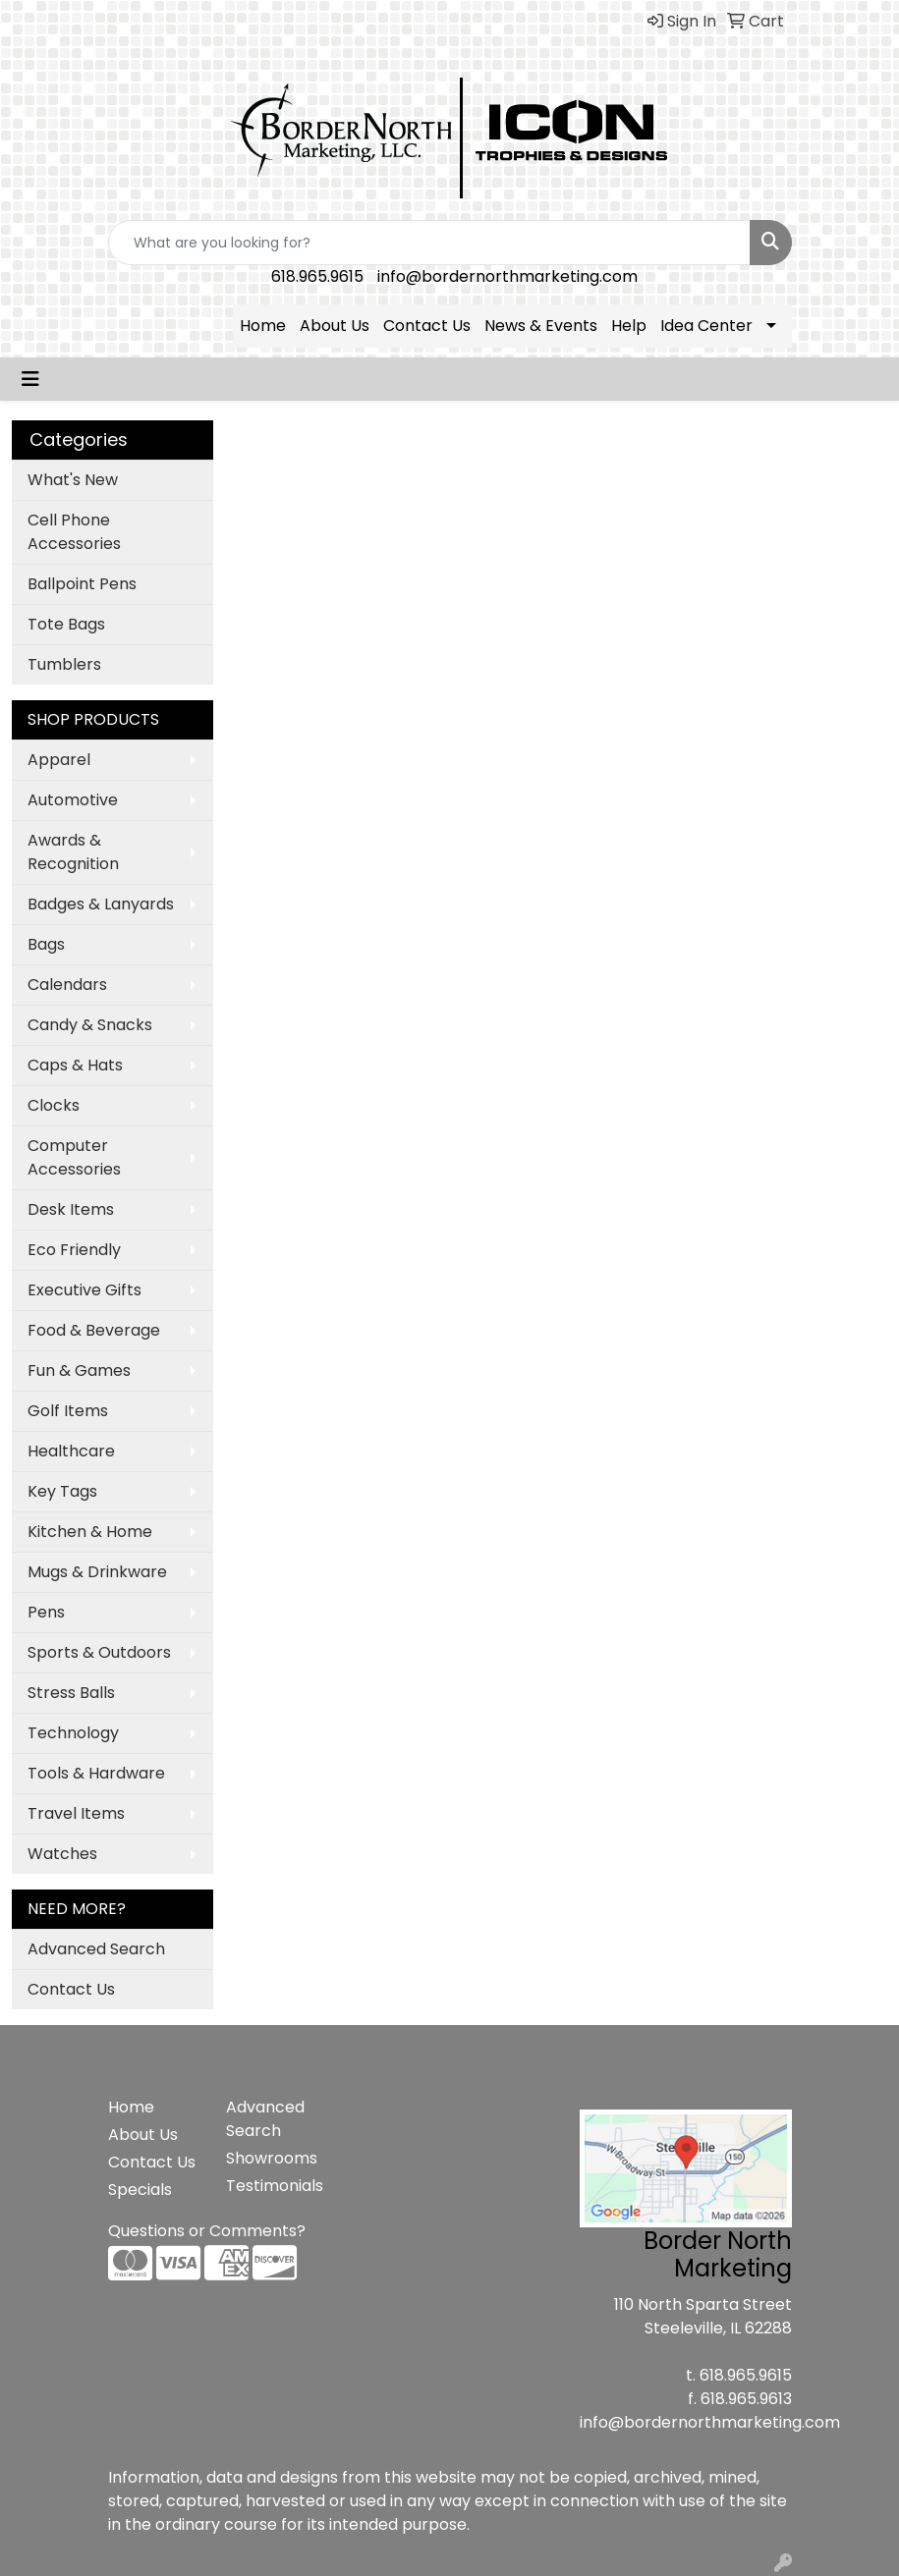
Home (263, 325)
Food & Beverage (94, 1330)
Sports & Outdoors (99, 1652)
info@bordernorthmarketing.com (507, 276)
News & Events (540, 325)
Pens (46, 1612)
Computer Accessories (74, 1157)
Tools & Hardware (96, 1773)
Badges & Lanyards (101, 904)
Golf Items (68, 1410)
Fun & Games (79, 1370)
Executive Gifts (84, 1290)
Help (628, 325)
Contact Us (427, 325)
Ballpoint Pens (82, 584)
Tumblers (64, 664)
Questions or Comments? (207, 2231)
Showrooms (271, 2158)
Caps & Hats (75, 1065)
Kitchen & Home (90, 1531)
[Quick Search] (429, 242)
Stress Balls (71, 1692)
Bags (46, 944)
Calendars (67, 984)
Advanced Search (96, 1949)
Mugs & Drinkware (97, 1572)
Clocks (54, 1105)
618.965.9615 (317, 276)
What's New (73, 479)
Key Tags (62, 1491)
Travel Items (76, 1813)
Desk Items (71, 1209)
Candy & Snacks (90, 1025)
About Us (334, 325)
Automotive (73, 800)
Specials (140, 2189)
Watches (62, 1853)
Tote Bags (66, 624)
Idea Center (706, 325)
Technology (73, 1733)
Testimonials (273, 2185)
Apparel (59, 759)
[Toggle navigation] (30, 379)
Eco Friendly (74, 1249)
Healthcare (71, 1451)
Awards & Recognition (73, 852)
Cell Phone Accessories (74, 532)
